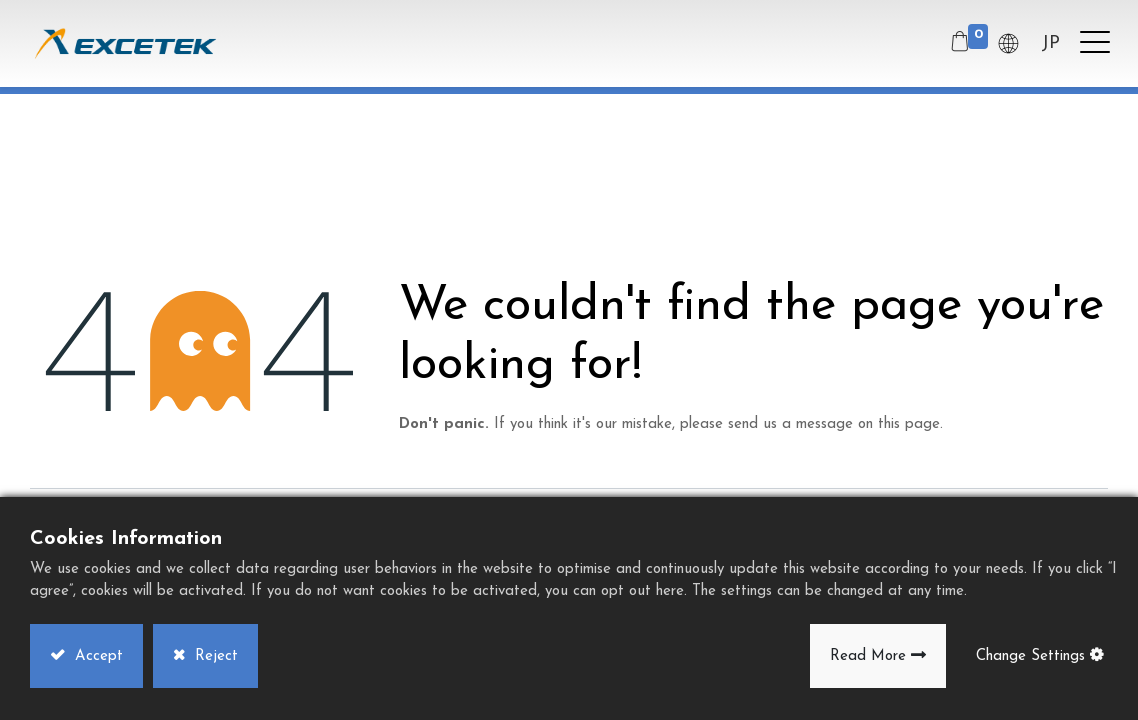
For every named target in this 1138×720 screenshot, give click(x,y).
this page (909, 424)
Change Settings (1030, 656)
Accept (96, 656)
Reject (214, 656)
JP (1048, 43)
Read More (868, 656)
